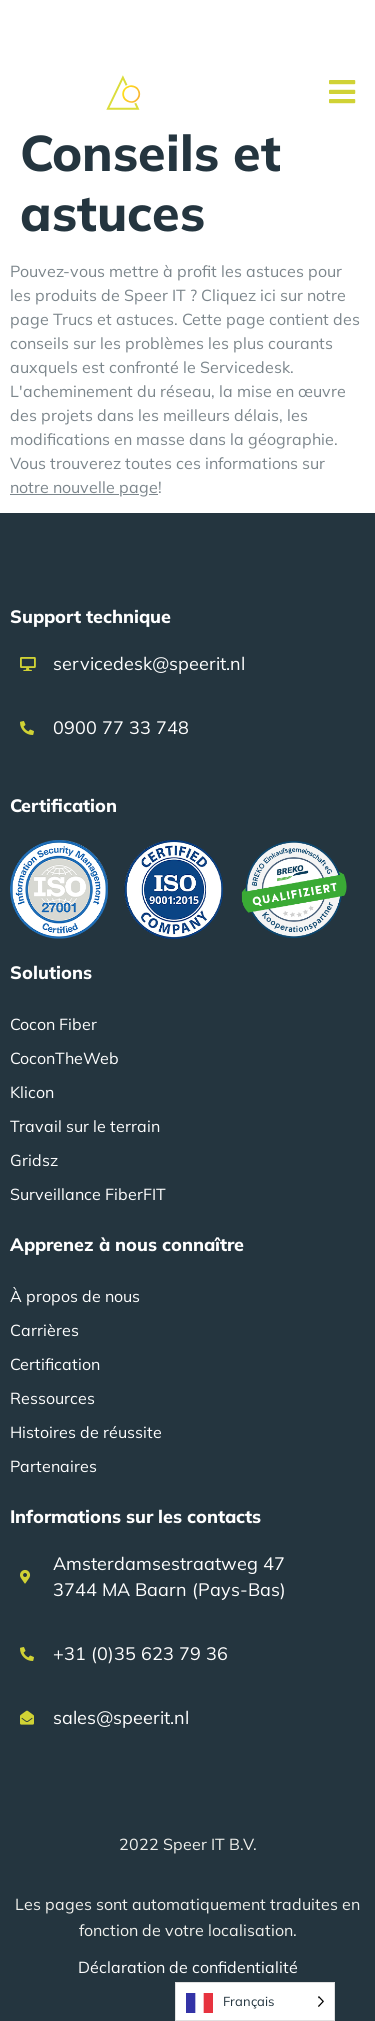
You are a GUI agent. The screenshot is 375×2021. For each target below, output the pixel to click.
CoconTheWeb (64, 1058)
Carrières (44, 1330)
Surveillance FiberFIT (88, 1194)
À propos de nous (75, 1296)
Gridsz (34, 1160)
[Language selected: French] (255, 2001)
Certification (55, 1364)
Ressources (52, 1398)
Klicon (32, 1092)
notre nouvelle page (84, 487)
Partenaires (53, 1466)
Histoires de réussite (86, 1432)
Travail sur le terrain (85, 1126)
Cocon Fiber (53, 1024)
